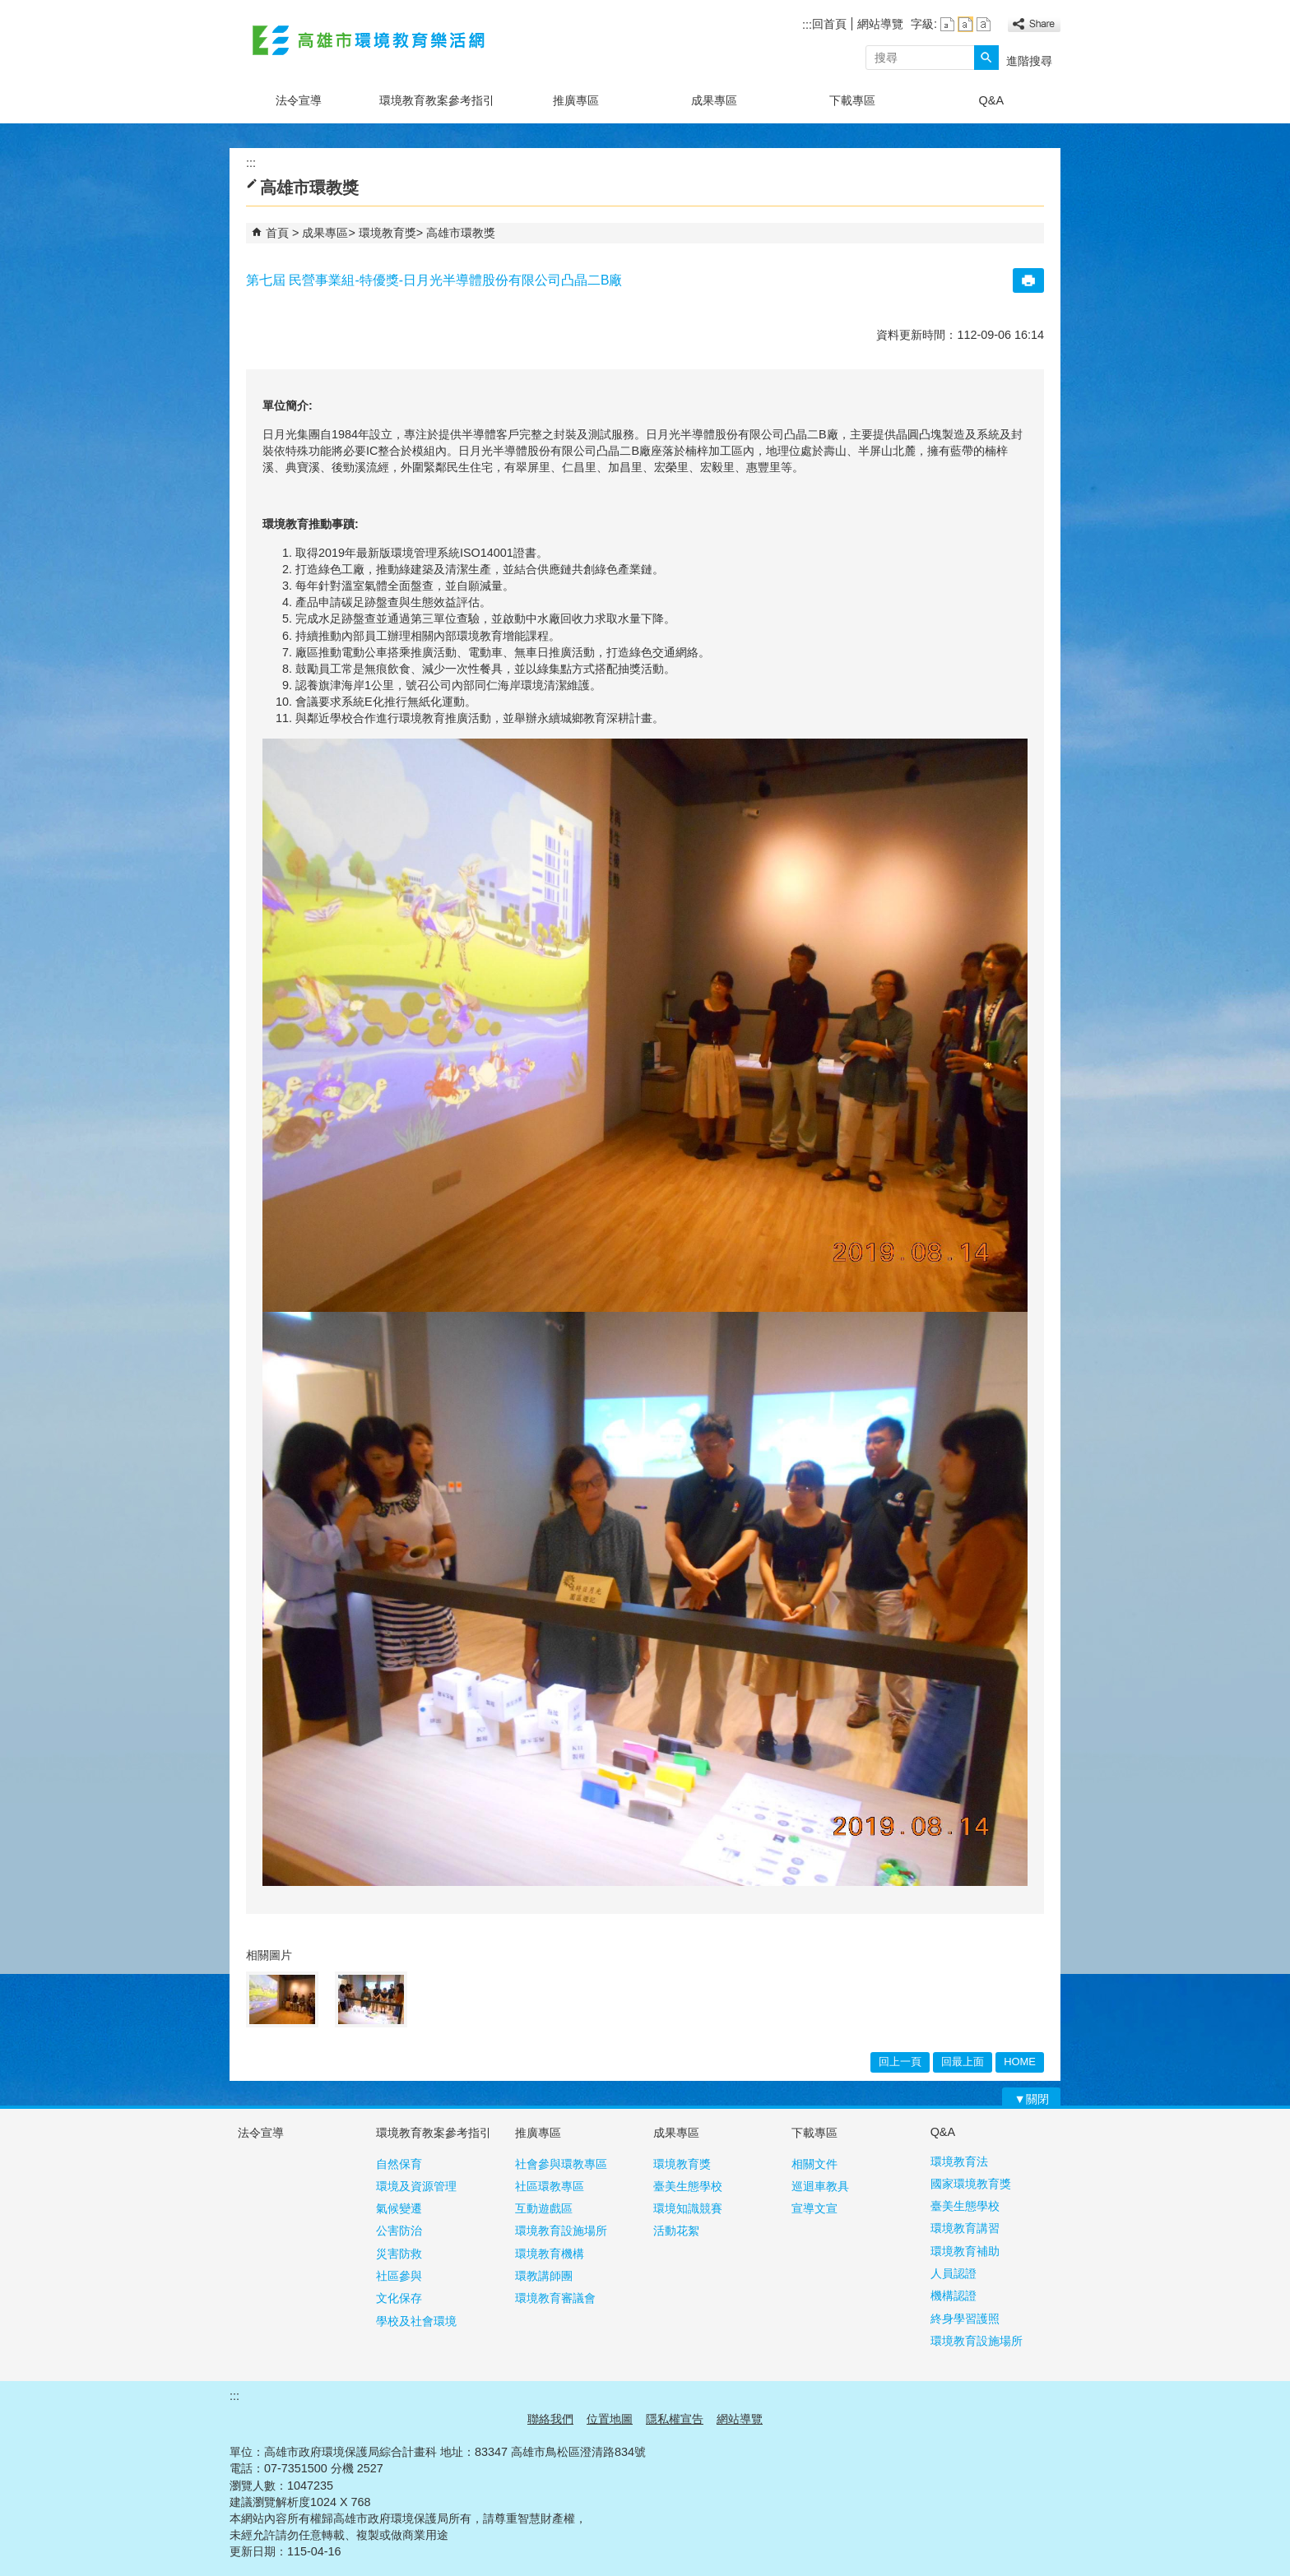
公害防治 (399, 2230)
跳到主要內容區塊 (8, 8)
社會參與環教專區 (561, 2164)
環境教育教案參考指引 (436, 100)
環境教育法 (959, 2161)
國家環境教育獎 (970, 2183)
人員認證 (953, 2273)
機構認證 (953, 2295)
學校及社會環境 (416, 2321)
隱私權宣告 (674, 2418)
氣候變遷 (399, 2208)
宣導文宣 (814, 2208)
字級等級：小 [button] (947, 24)
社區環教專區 (549, 2186)
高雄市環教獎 (460, 232)
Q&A (991, 100)
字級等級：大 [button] (984, 24)
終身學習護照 (965, 2318)
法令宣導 (299, 100)
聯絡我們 (550, 2418)
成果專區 (714, 100)
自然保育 (399, 2164)
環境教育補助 (965, 2251)
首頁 (277, 232)
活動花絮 (676, 2230)
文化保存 (399, 2298)
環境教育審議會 (555, 2298)
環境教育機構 (549, 2253)
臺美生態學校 (687, 2186)
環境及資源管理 (416, 2186)
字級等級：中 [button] (965, 24)
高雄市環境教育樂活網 (369, 39)
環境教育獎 (387, 232)
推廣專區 (576, 100)
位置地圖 (610, 2418)
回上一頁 (900, 2061)
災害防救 (399, 2253)
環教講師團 (544, 2275)
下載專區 (852, 100)
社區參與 (399, 2275)
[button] (986, 57)
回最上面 (962, 2061)
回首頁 (829, 23)
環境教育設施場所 (561, 2230)
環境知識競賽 (687, 2208)
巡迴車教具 (820, 2186)
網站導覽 (880, 23)
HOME (1020, 2061)
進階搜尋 (1029, 60)
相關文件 (814, 2164)
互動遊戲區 (544, 2208)
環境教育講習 (965, 2228)
